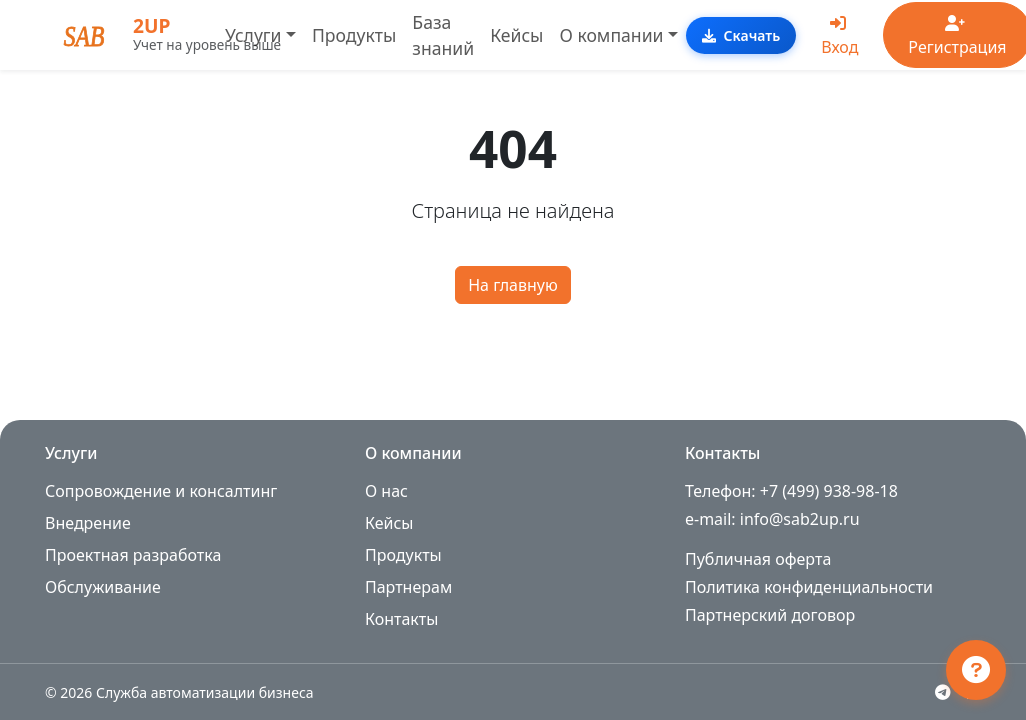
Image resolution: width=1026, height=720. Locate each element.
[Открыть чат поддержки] (976, 670)
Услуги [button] (253, 35)
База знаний (443, 35)
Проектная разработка (133, 555)
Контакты (401, 619)
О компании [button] (611, 35)
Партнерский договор (770, 615)
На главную (513, 285)
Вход (839, 36)
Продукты (354, 35)
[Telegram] (943, 692)
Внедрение (88, 523)
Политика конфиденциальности (809, 587)
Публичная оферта (758, 559)
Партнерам (408, 587)
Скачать (741, 35)
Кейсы (516, 35)
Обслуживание (103, 587)
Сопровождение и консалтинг (161, 491)
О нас (386, 491)
